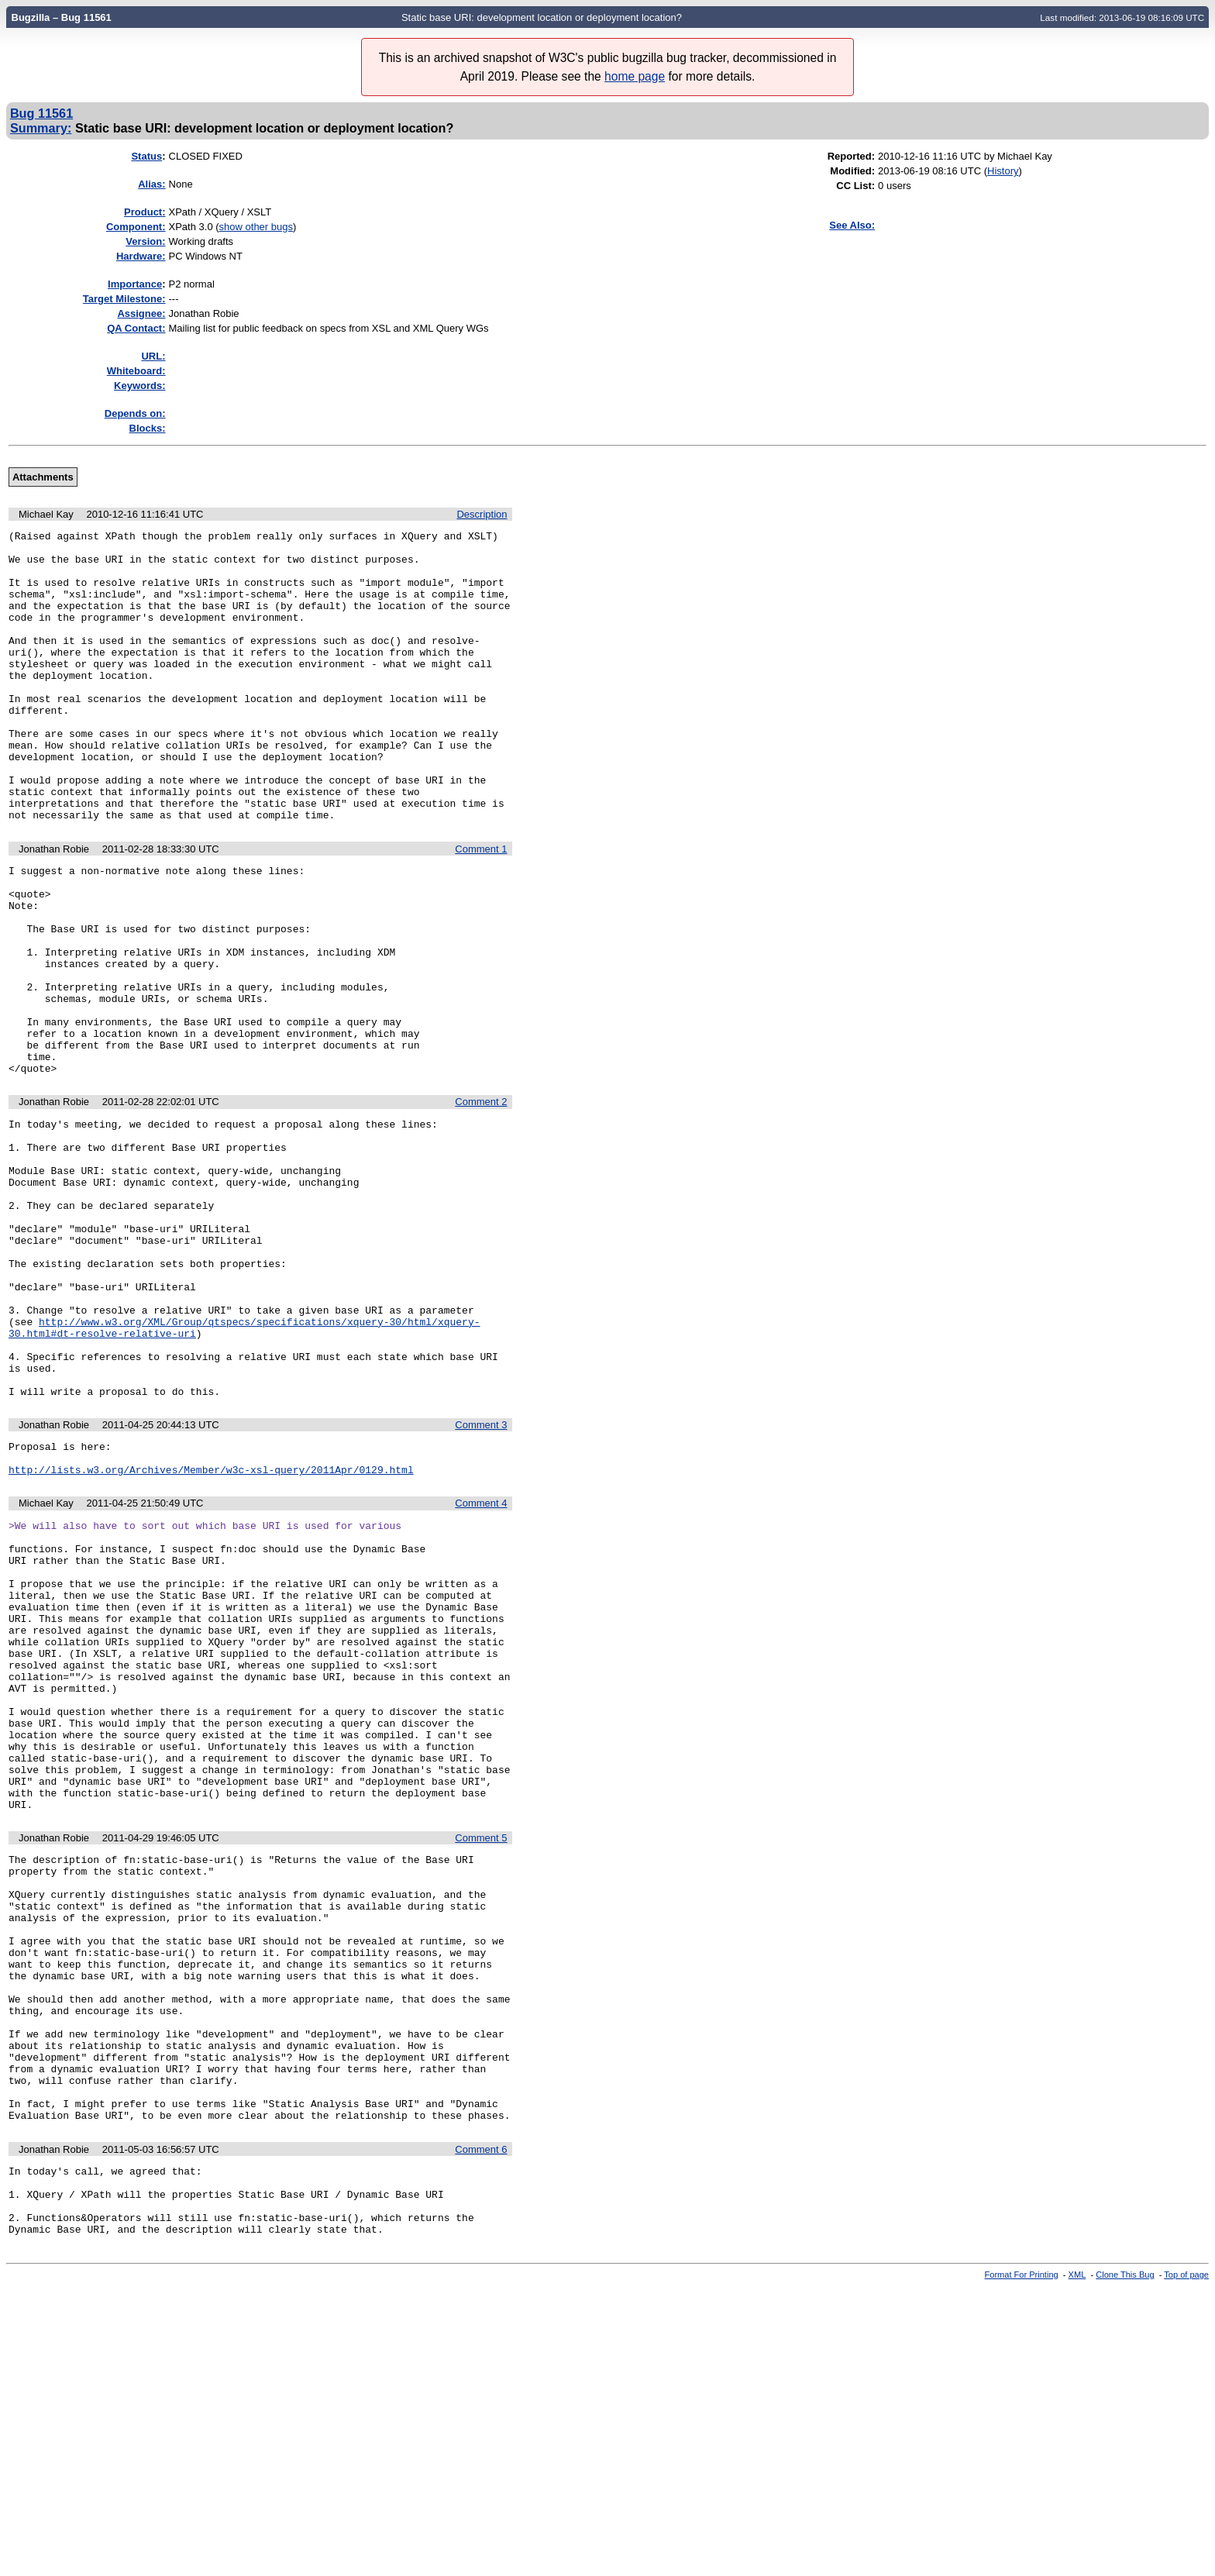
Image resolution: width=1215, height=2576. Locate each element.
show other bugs (256, 226)
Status (146, 156)
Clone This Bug (1125, 2562)
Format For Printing (1021, 2562)
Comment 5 (481, 2059)
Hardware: (141, 256)
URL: (153, 356)
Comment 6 (481, 2424)
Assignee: (141, 313)
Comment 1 (481, 907)
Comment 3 (481, 1580)
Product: (144, 212)
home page (634, 76)
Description (481, 514)
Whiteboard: (136, 371)
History (1002, 171)
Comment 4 (481, 1666)
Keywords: (139, 385)
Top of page (1186, 2562)
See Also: (852, 225)
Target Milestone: (124, 299)
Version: (145, 241)
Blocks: (147, 428)
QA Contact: (136, 328)
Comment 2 (481, 1201)
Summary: (40, 128)
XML (1077, 2562)
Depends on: (135, 413)
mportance (135, 284)
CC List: (855, 185)
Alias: (151, 184)
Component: (136, 226)
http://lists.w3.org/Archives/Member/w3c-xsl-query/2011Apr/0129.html (211, 1632)
